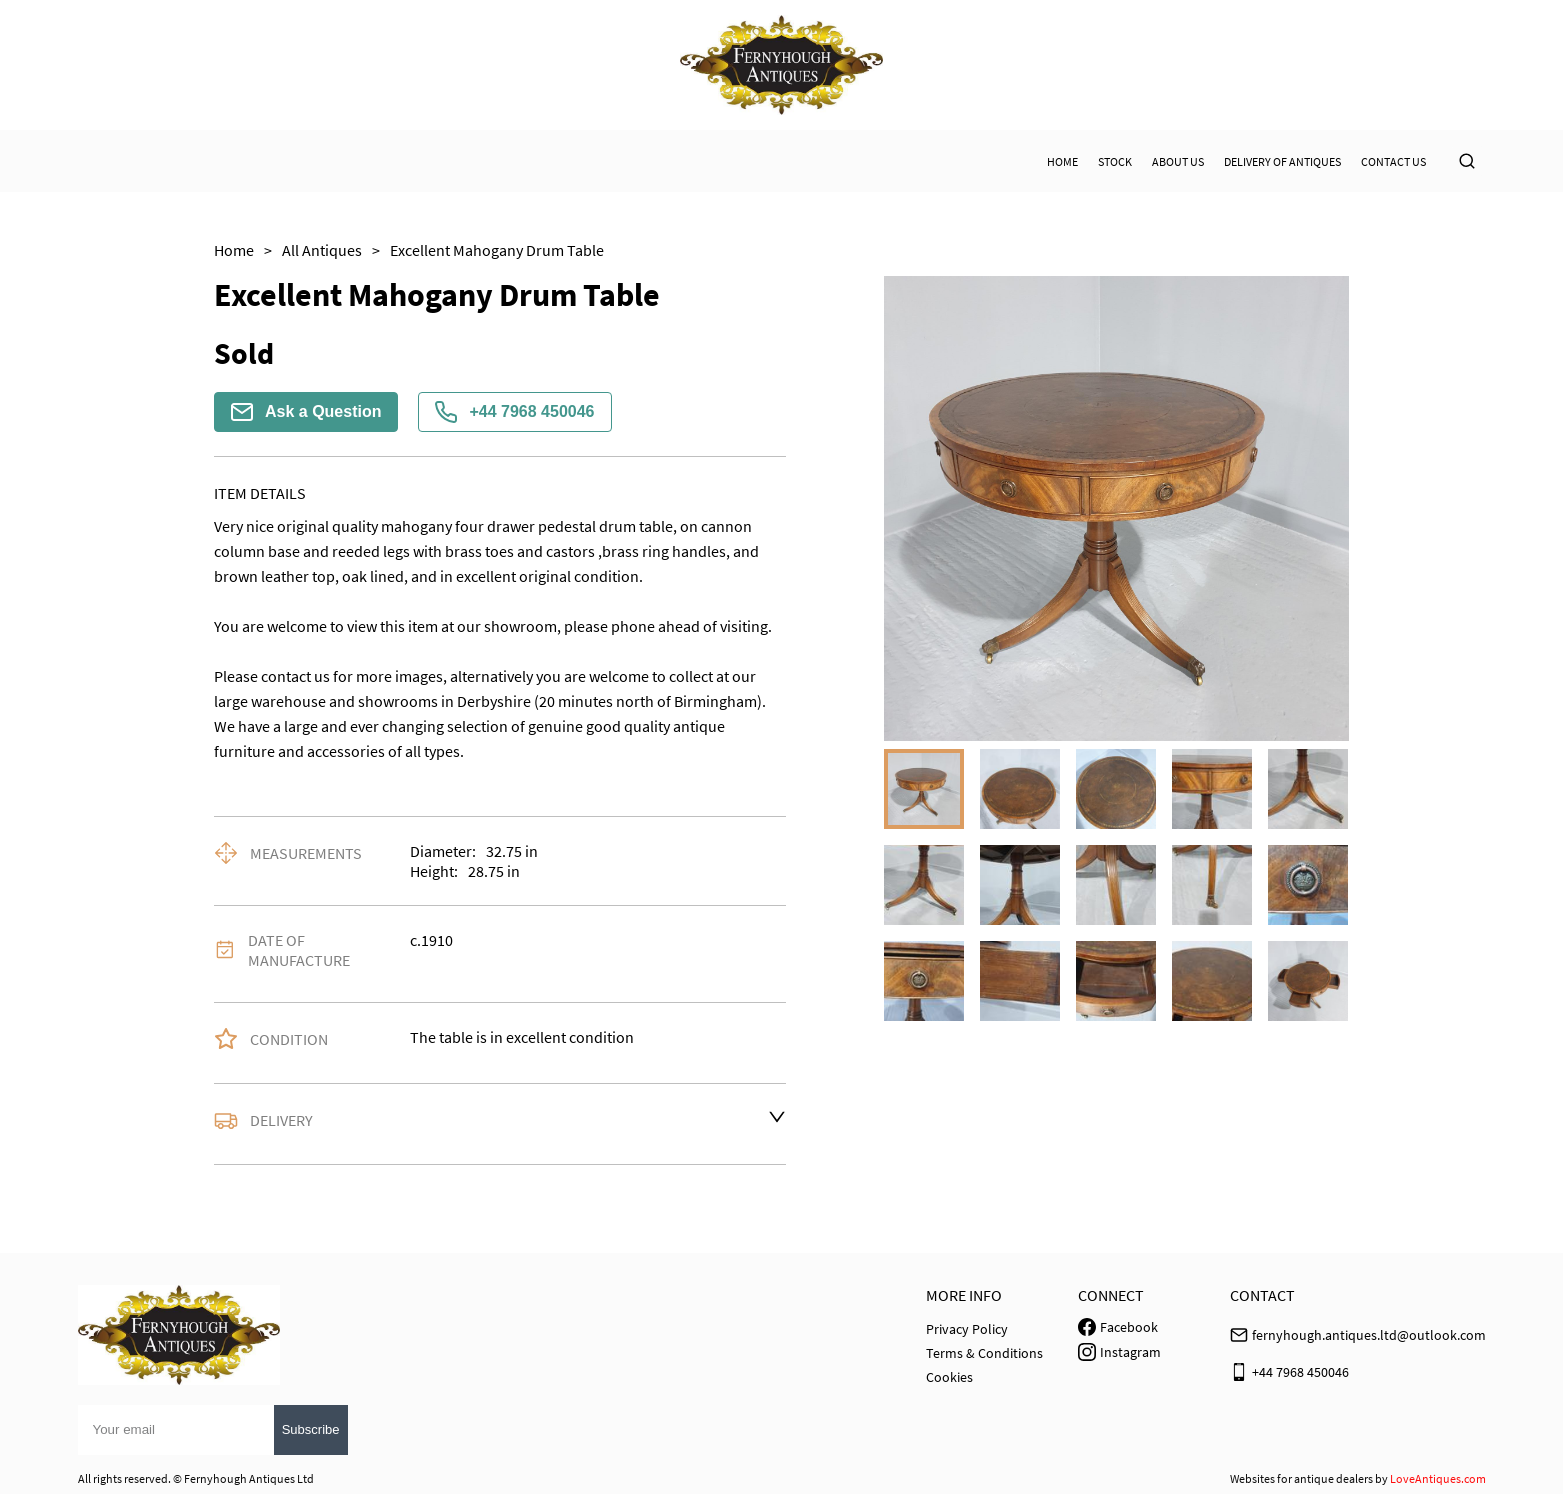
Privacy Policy (967, 1329)
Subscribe (311, 1429)
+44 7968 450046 (514, 412)
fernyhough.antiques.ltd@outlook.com (1369, 1335)
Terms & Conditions (984, 1353)
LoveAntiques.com (1438, 1478)
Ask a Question (306, 412)
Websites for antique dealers (1301, 1478)
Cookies (949, 1377)
